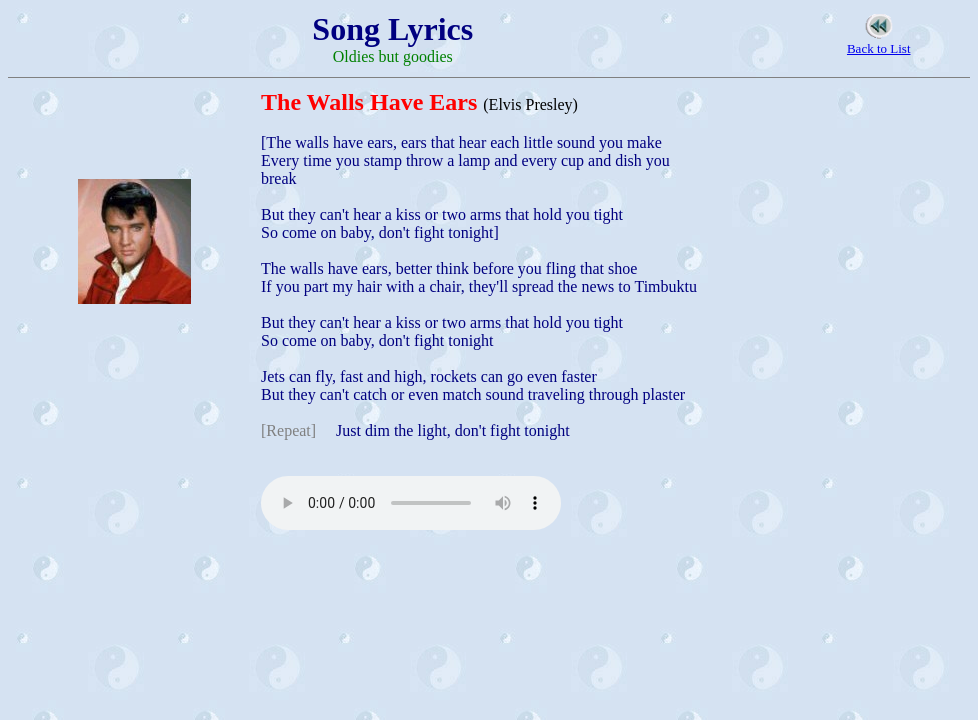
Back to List (879, 48)
